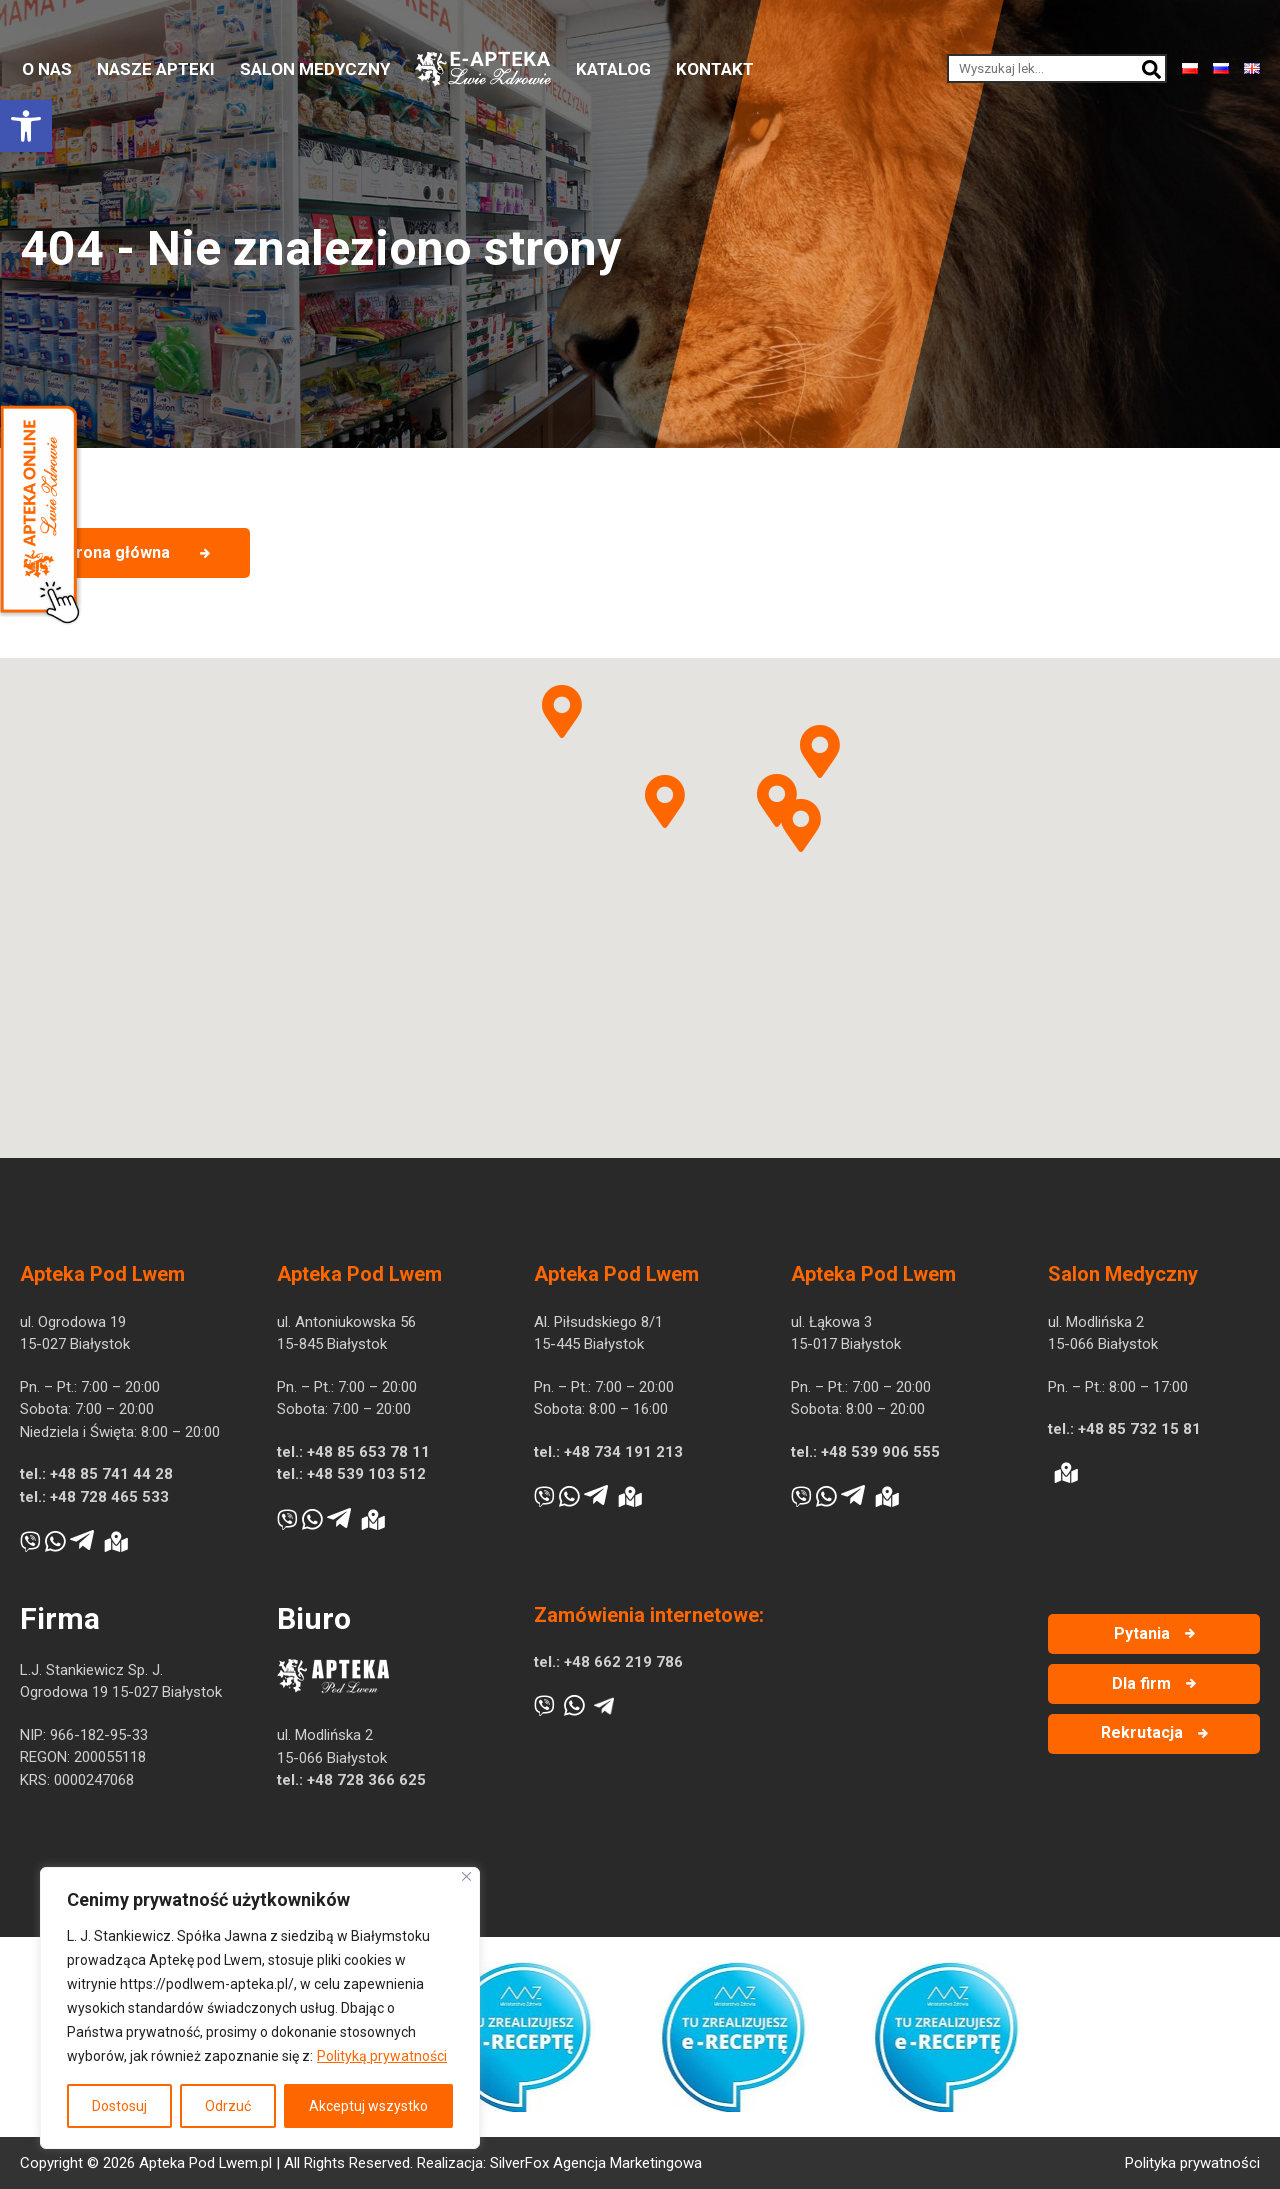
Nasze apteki (156, 69)
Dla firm (1141, 1683)
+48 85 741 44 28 (111, 1474)
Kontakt (715, 69)
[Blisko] (466, 1876)
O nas (47, 69)
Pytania (1142, 1633)
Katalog (613, 69)
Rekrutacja (1142, 1732)
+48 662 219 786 (623, 1662)
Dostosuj (119, 2106)
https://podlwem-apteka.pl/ (207, 1984)
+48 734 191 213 (623, 1452)
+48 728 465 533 (109, 1497)
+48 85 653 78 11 (368, 1452)
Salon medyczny (315, 69)
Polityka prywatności (1192, 2163)
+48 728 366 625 (366, 1780)
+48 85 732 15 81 (1139, 1429)
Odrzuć (228, 2106)
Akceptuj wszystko (368, 2106)
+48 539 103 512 (366, 1474)
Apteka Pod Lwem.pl (205, 2163)
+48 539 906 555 (880, 1452)
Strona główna (115, 552)
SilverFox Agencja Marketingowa (596, 2163)
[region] (260, 2008)
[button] (26, 126)
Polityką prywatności (382, 2056)
